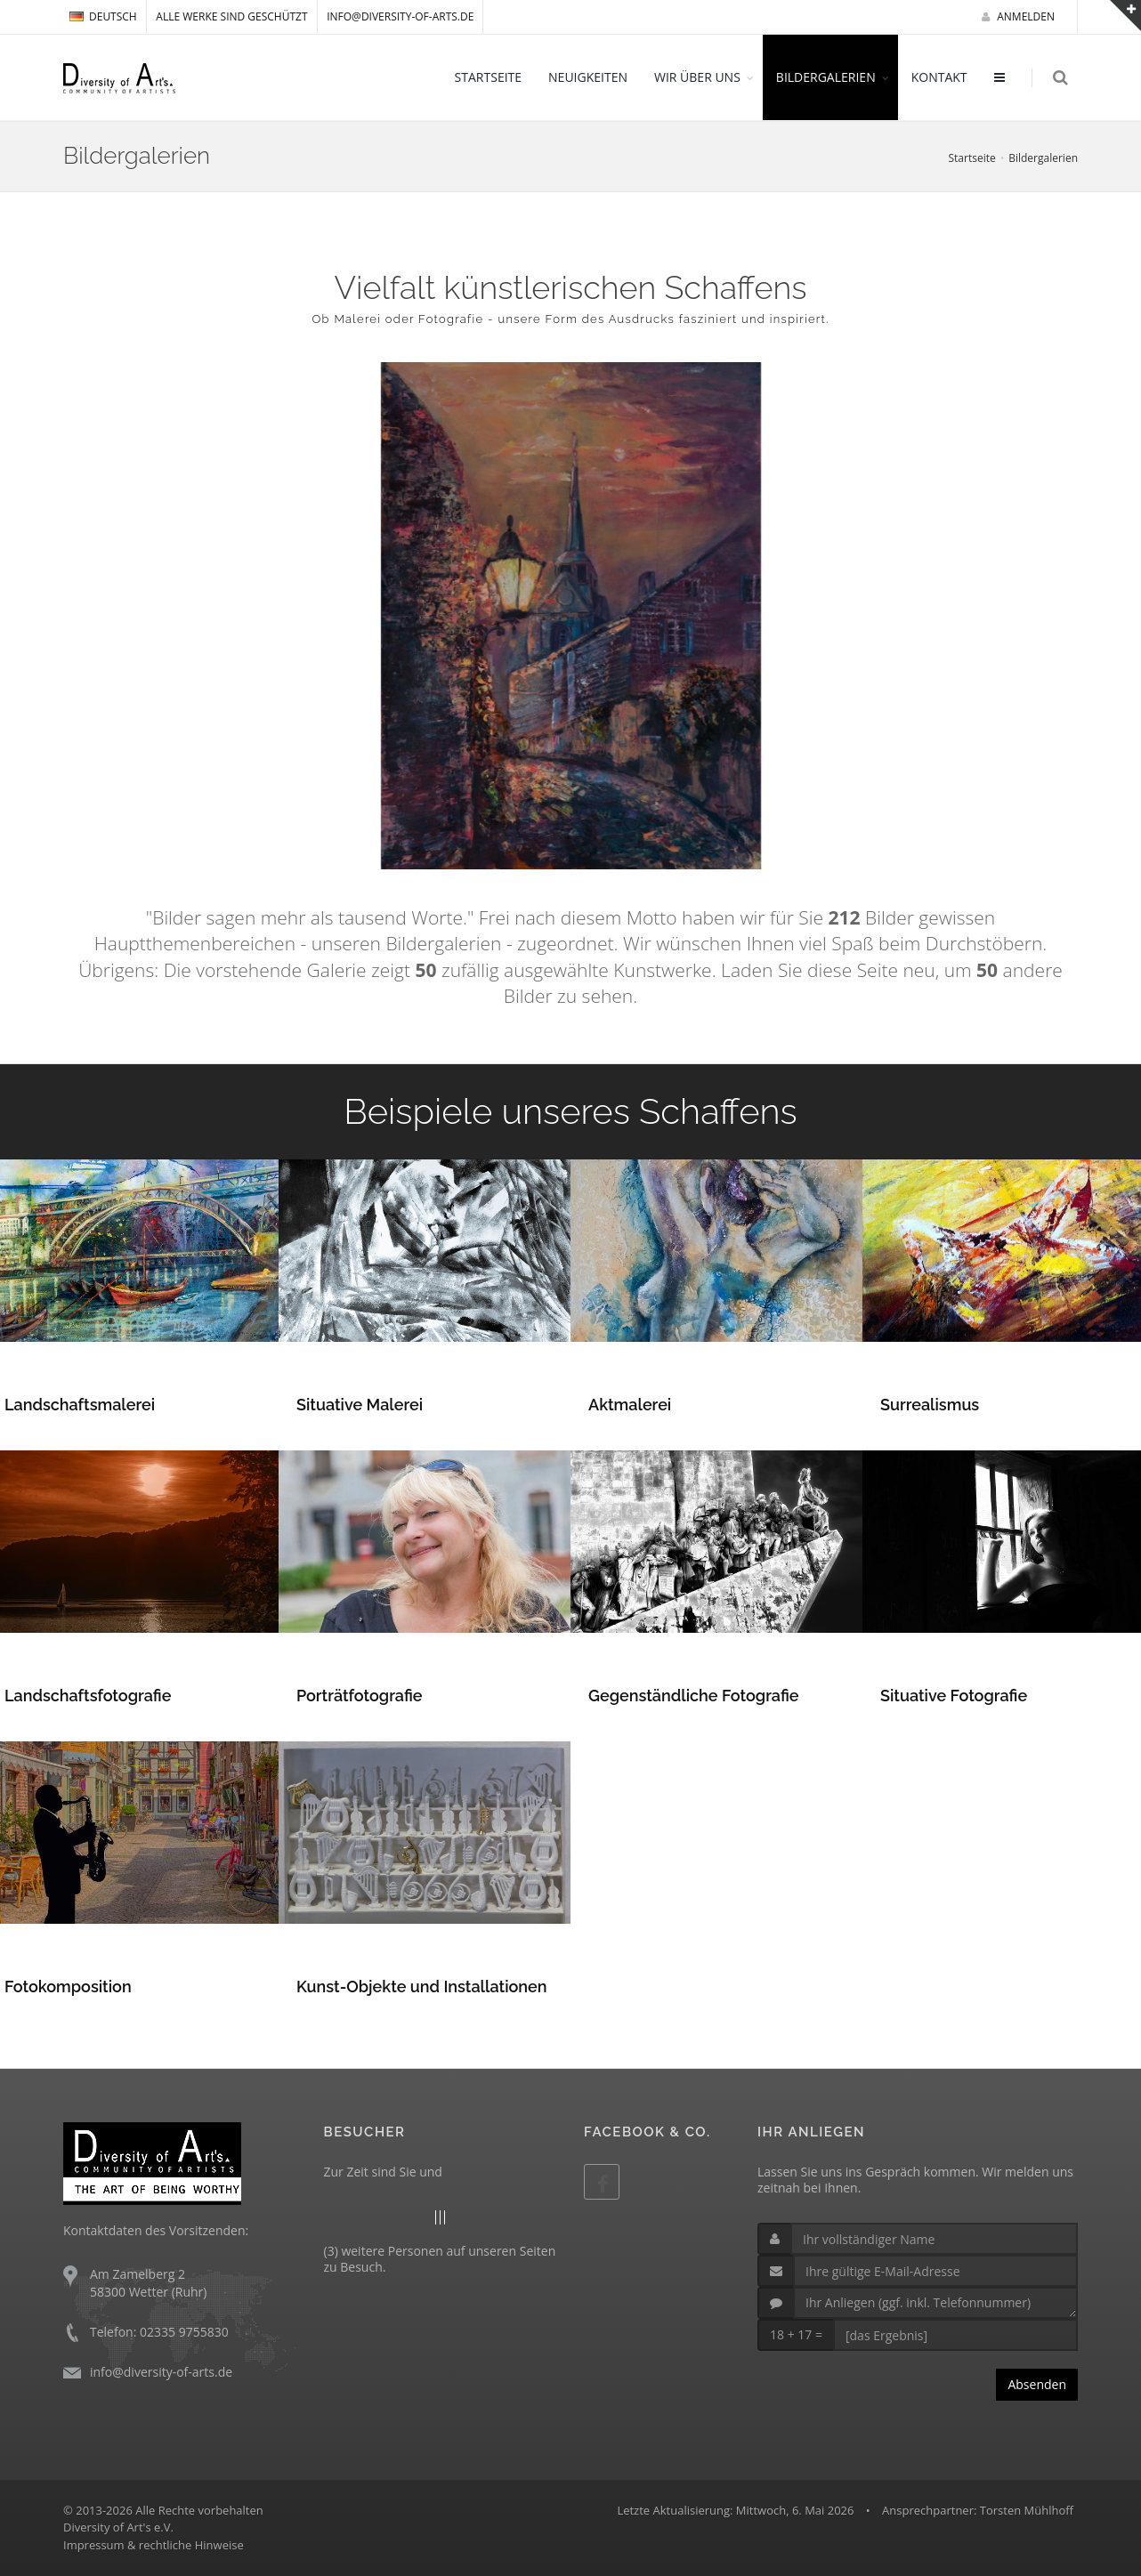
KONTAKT (939, 77)
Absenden (1036, 2384)
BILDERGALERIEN (826, 77)
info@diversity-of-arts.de (400, 16)
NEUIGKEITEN (588, 77)
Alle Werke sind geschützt (231, 16)
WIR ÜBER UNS (697, 77)
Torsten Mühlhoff (1026, 2510)
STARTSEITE (488, 77)
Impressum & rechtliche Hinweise (153, 2545)
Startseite (971, 158)
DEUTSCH (103, 16)
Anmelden (1018, 16)
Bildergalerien (1043, 158)
